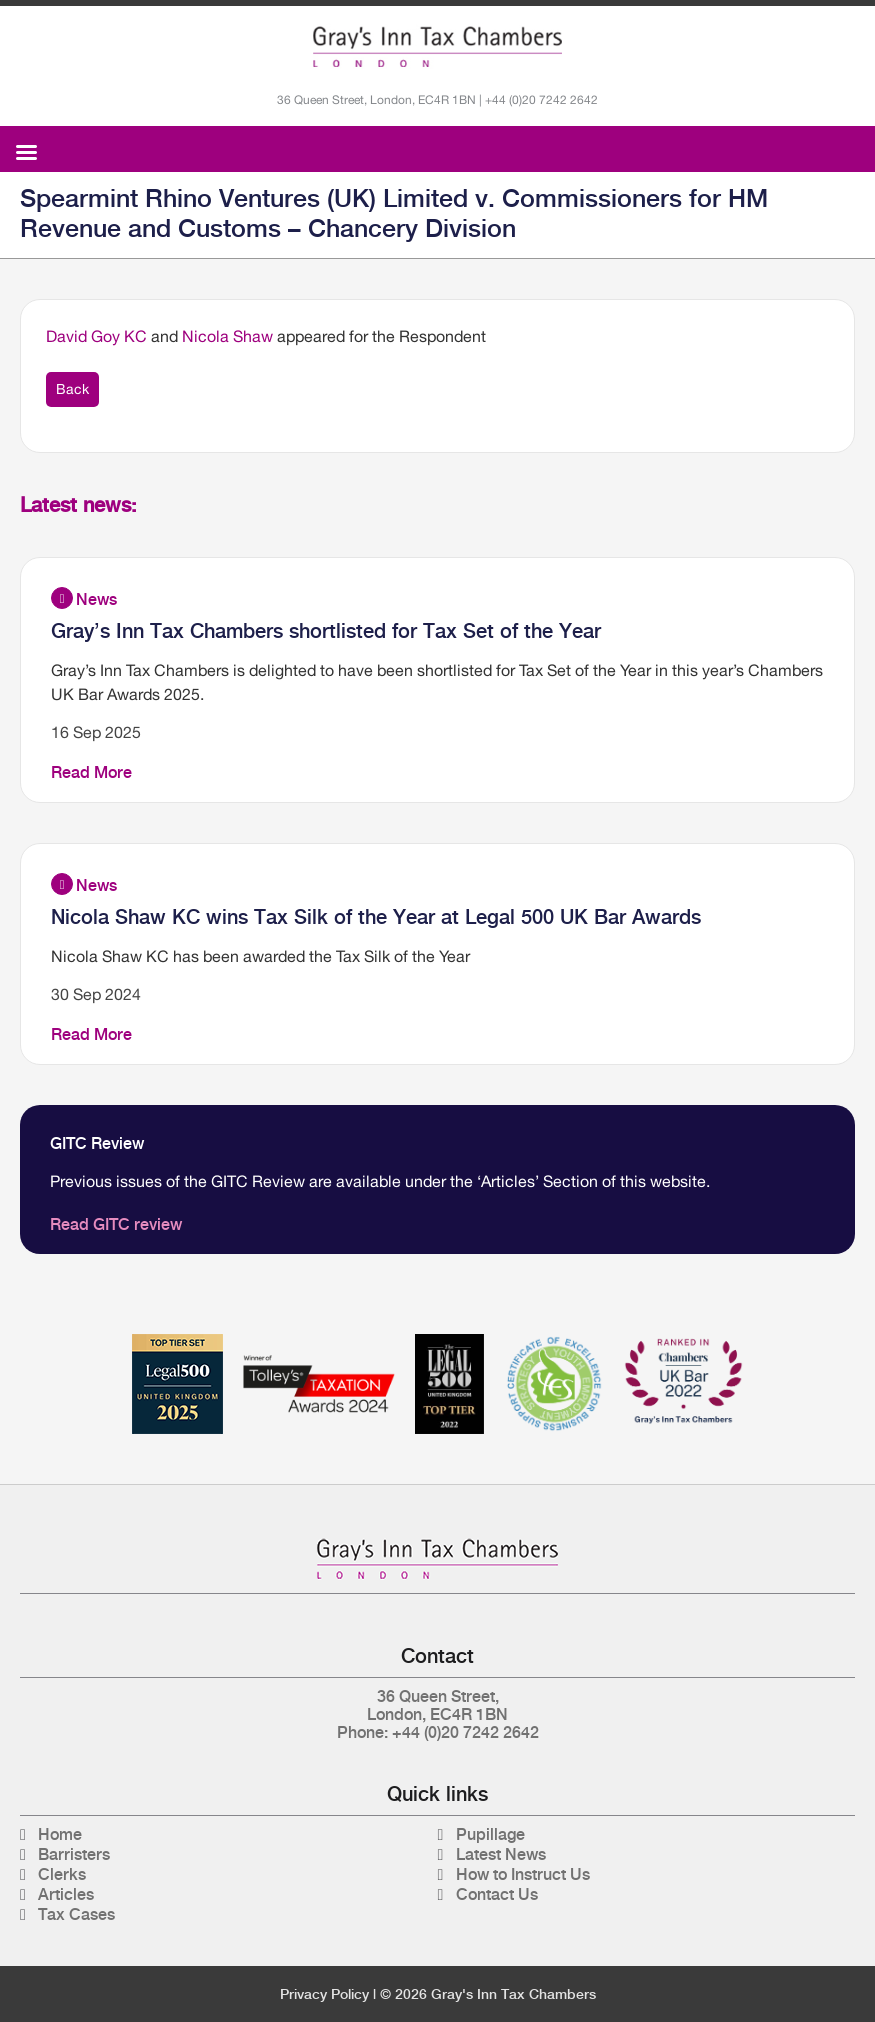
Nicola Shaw (227, 336)
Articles (66, 1894)
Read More (91, 772)
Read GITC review (116, 1224)
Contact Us (497, 1894)
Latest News (501, 1854)
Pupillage (490, 1834)
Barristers (74, 1854)
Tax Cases (76, 1914)
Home (60, 1834)
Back (72, 389)
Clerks (62, 1874)
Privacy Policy (324, 1994)
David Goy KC (96, 336)
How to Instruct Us (523, 1874)
